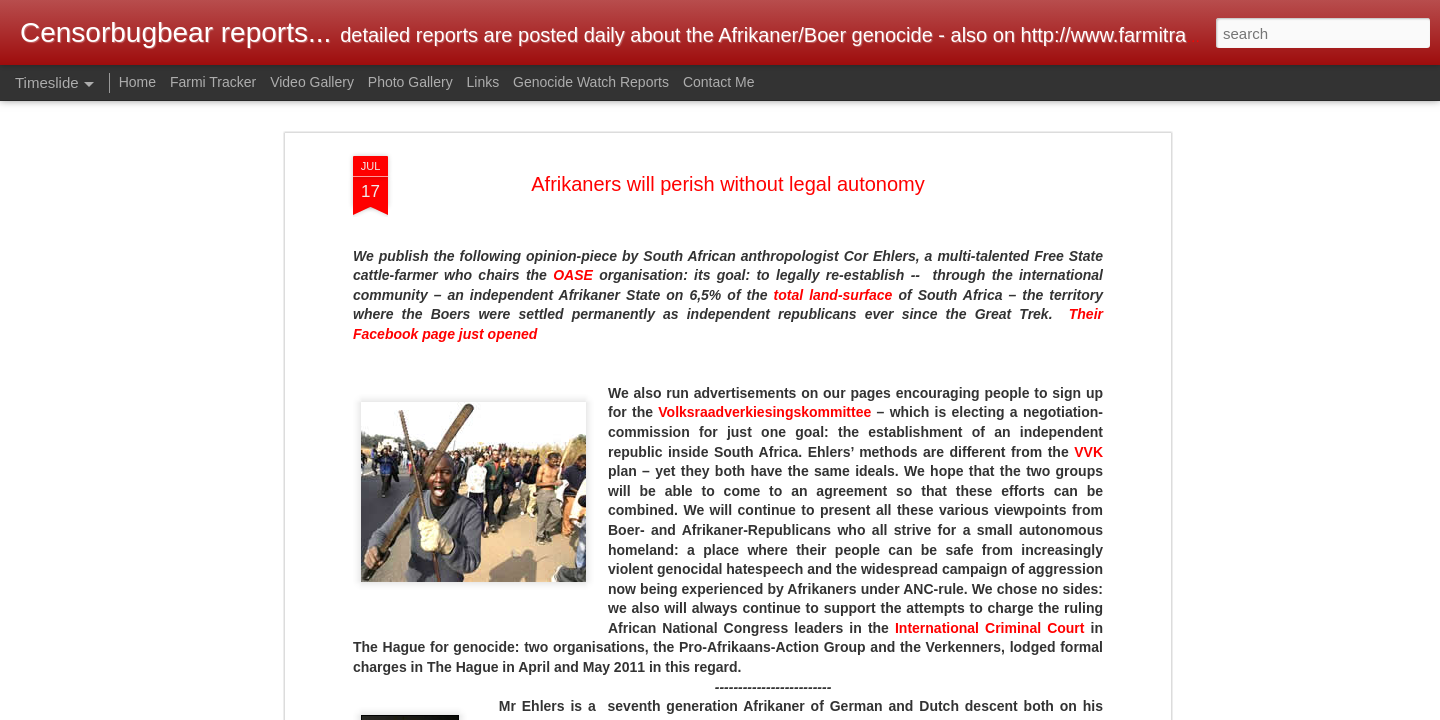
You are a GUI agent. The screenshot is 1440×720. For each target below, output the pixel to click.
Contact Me (719, 82)
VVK (1088, 452)
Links (483, 82)
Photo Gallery (410, 82)
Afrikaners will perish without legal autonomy (728, 184)
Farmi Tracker (213, 82)
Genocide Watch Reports (591, 82)
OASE (573, 275)
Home (137, 82)
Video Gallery (312, 82)
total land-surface (833, 295)
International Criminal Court (990, 628)
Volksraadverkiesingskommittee (764, 412)
